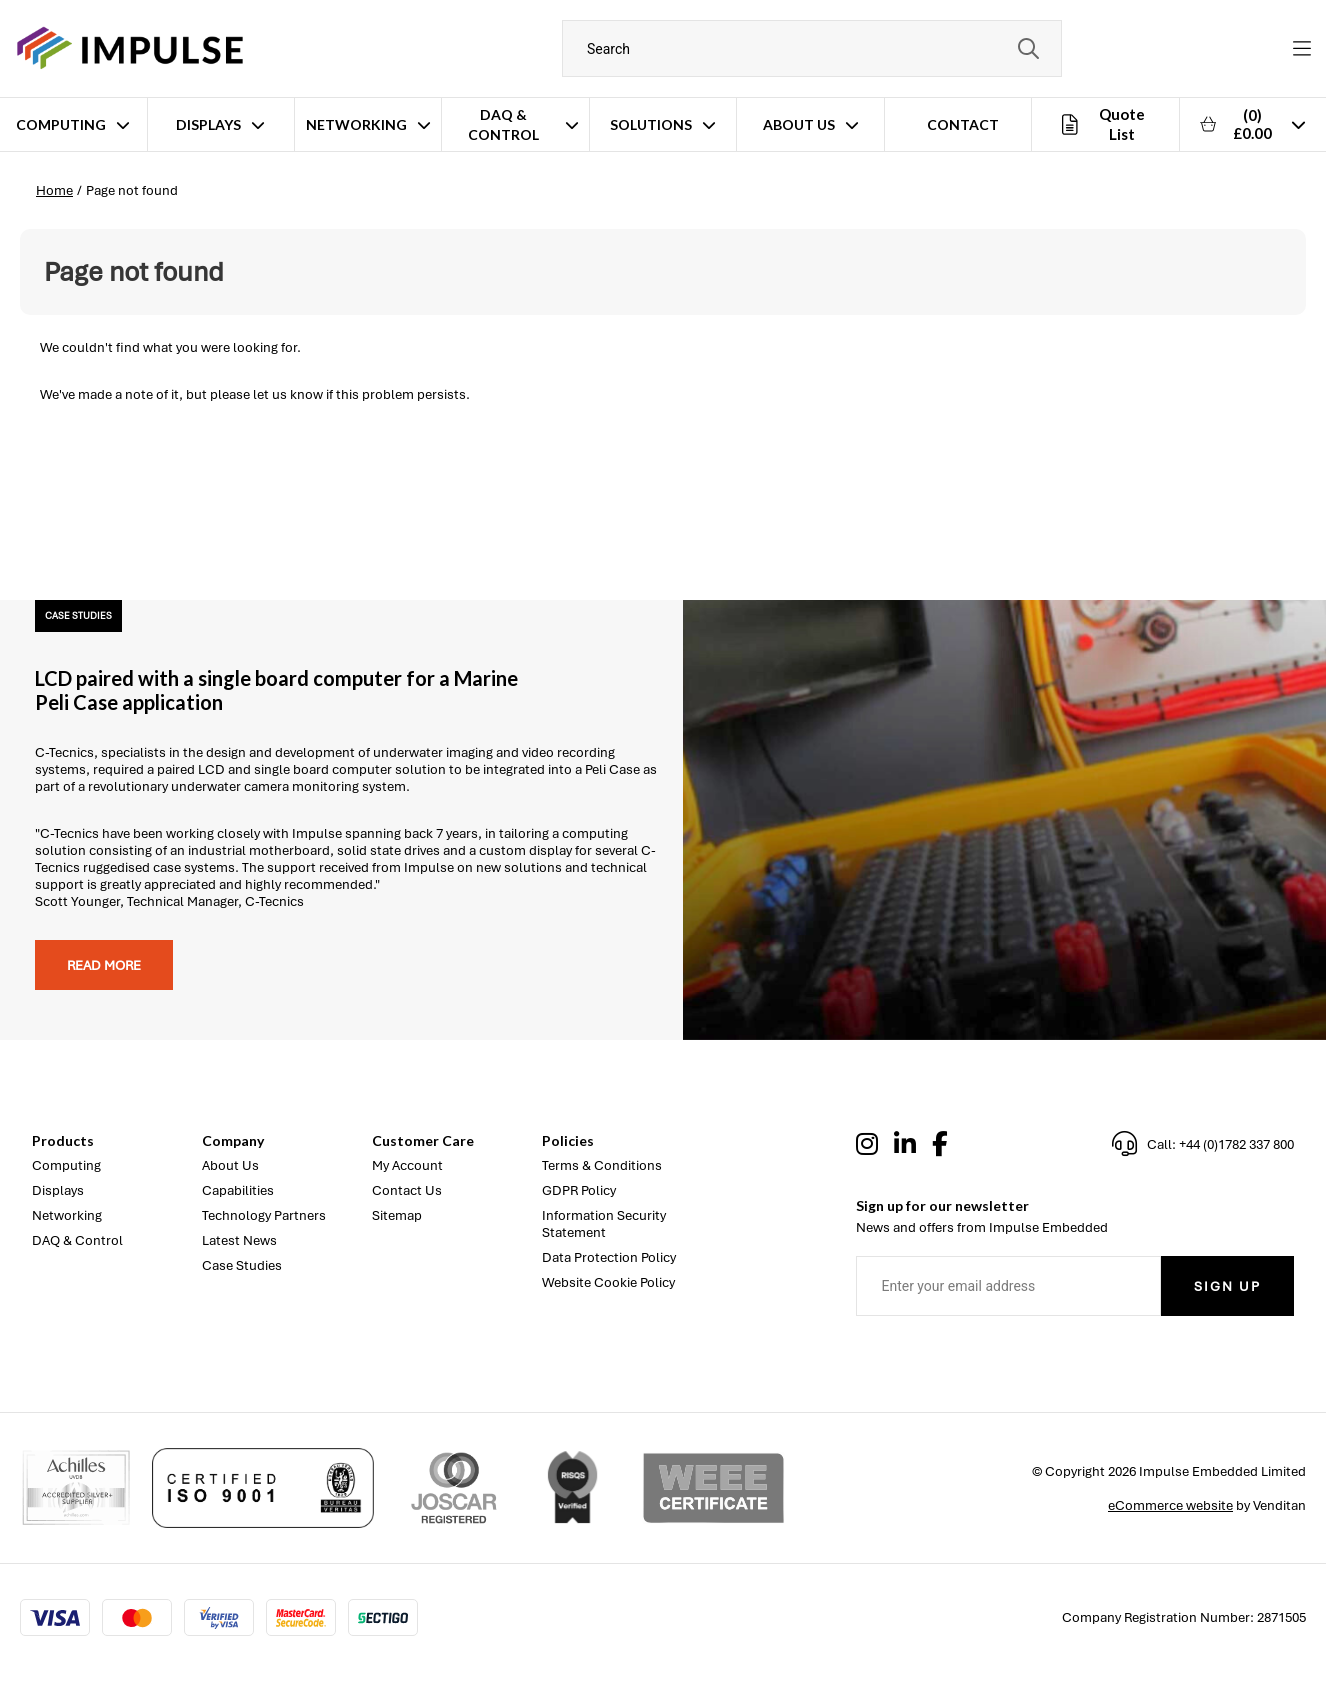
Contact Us (407, 1190)
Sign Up (1227, 1286)
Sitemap (397, 1215)
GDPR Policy (579, 1190)
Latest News (239, 1240)
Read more (104, 965)
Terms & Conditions (602, 1165)
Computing (61, 124)
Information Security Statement (604, 1224)
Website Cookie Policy (608, 1282)
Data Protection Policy (609, 1257)
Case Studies (242, 1265)
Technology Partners (264, 1215)
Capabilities (238, 1190)
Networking (356, 124)
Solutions (651, 124)
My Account (407, 1165)
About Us (799, 124)
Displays (208, 124)
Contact (963, 124)
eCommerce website (1170, 1505)
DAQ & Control (503, 124)
